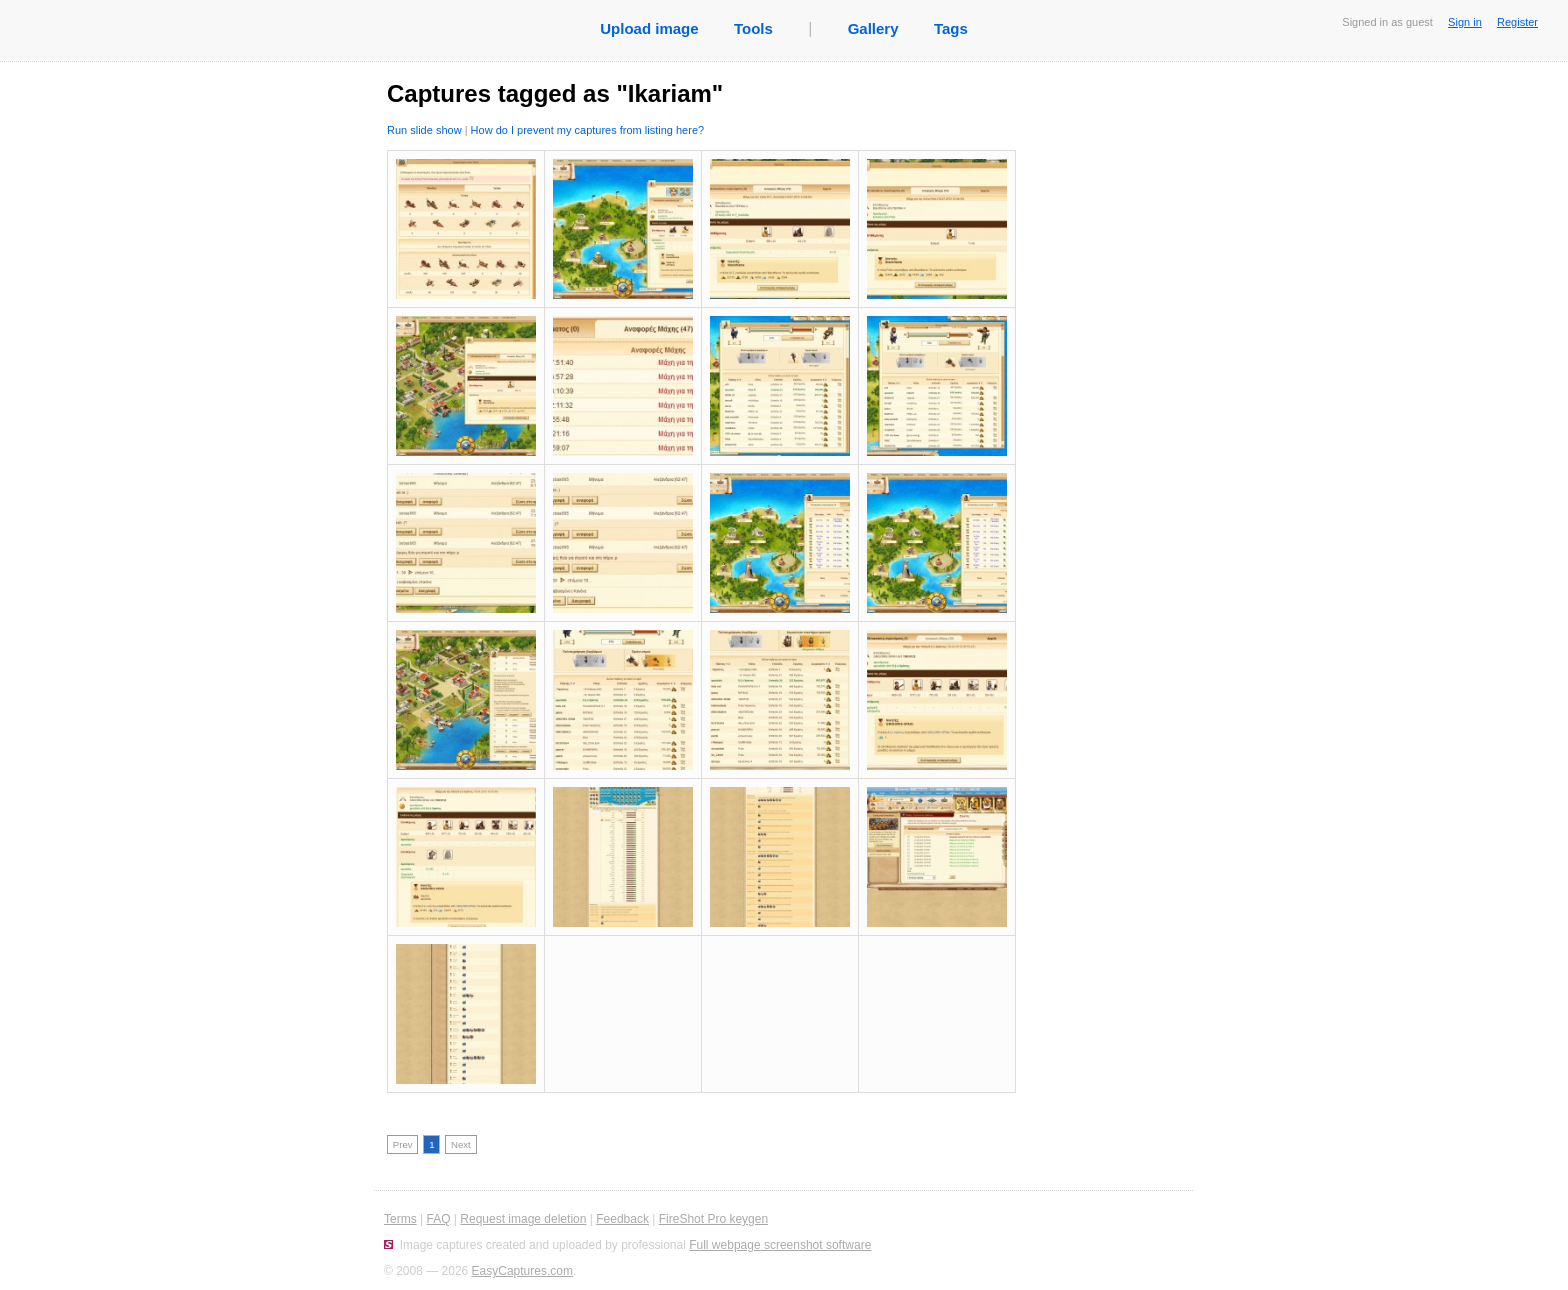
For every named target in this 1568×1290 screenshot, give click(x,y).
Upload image (649, 28)
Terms (400, 1219)
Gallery (873, 28)
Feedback (622, 1219)
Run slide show (424, 130)
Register (1517, 22)
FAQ (438, 1219)
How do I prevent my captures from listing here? (588, 130)
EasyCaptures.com (522, 1271)
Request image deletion (523, 1219)
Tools (753, 28)
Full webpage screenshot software (780, 1245)
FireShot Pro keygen (713, 1219)
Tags (951, 28)
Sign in (1465, 22)
